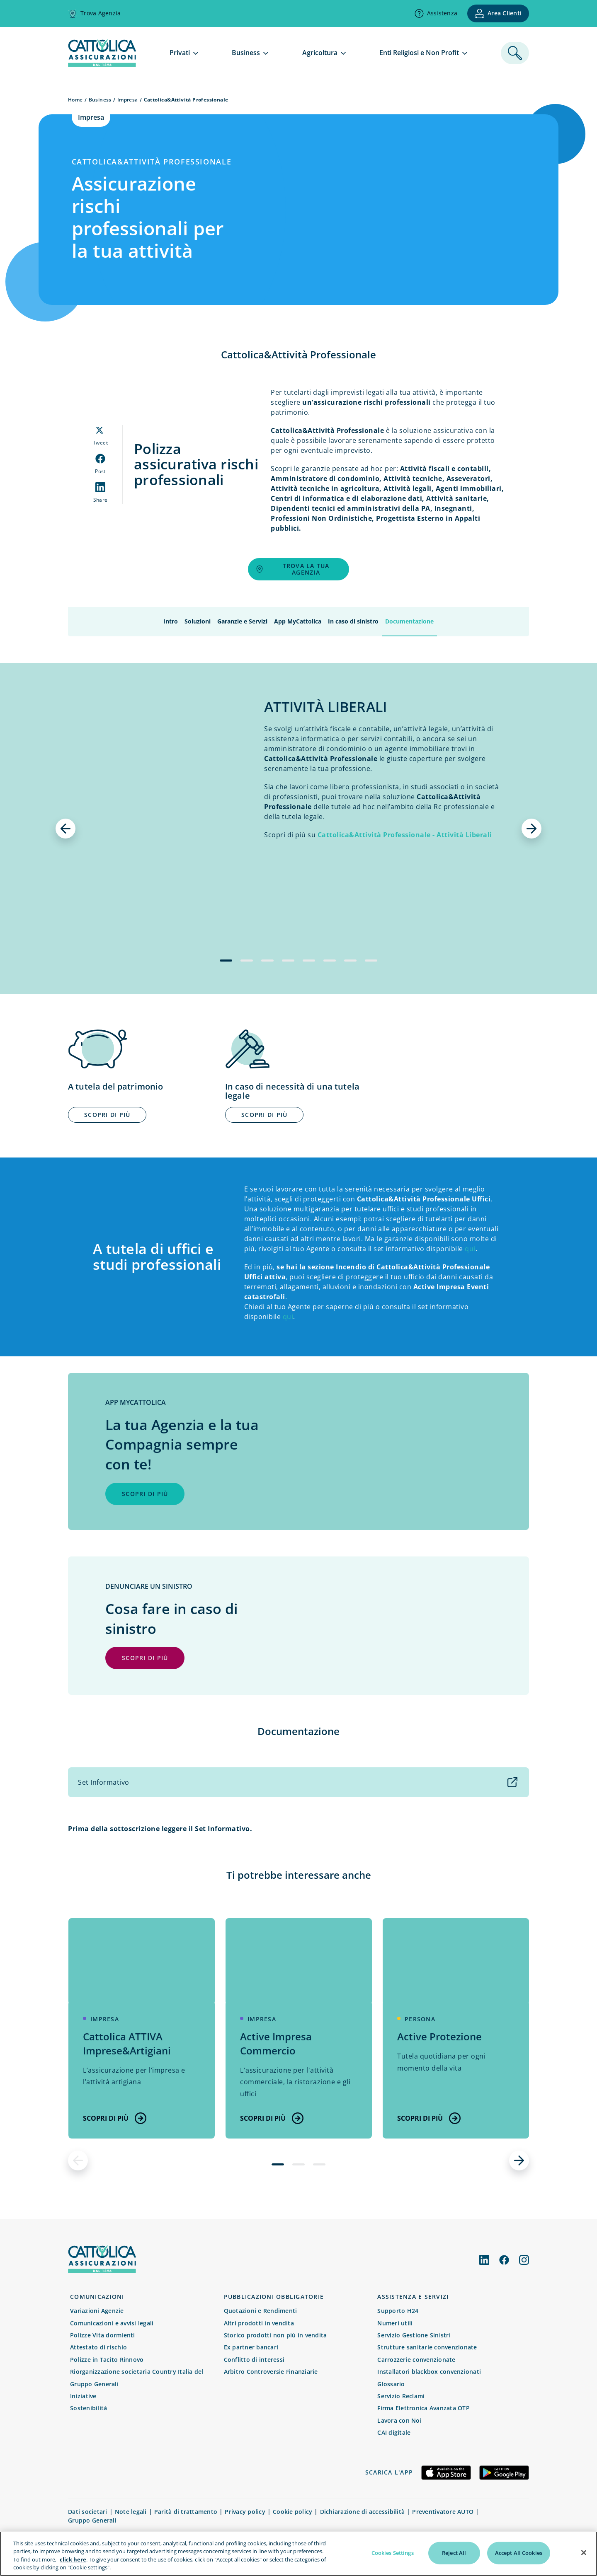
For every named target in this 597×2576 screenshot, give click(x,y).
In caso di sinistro (353, 621)
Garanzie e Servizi (242, 621)
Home (75, 99)
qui (470, 1248)
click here (73, 2564)
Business (100, 99)
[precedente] (65, 829)
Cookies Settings (392, 2557)
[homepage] (102, 64)
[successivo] (531, 829)
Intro (170, 621)
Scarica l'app (389, 2472)
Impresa (127, 99)
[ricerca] (515, 53)
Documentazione (409, 621)
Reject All (454, 2557)
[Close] (584, 2557)
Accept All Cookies (518, 2557)
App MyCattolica (297, 621)
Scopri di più (114, 2118)
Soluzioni (197, 621)
